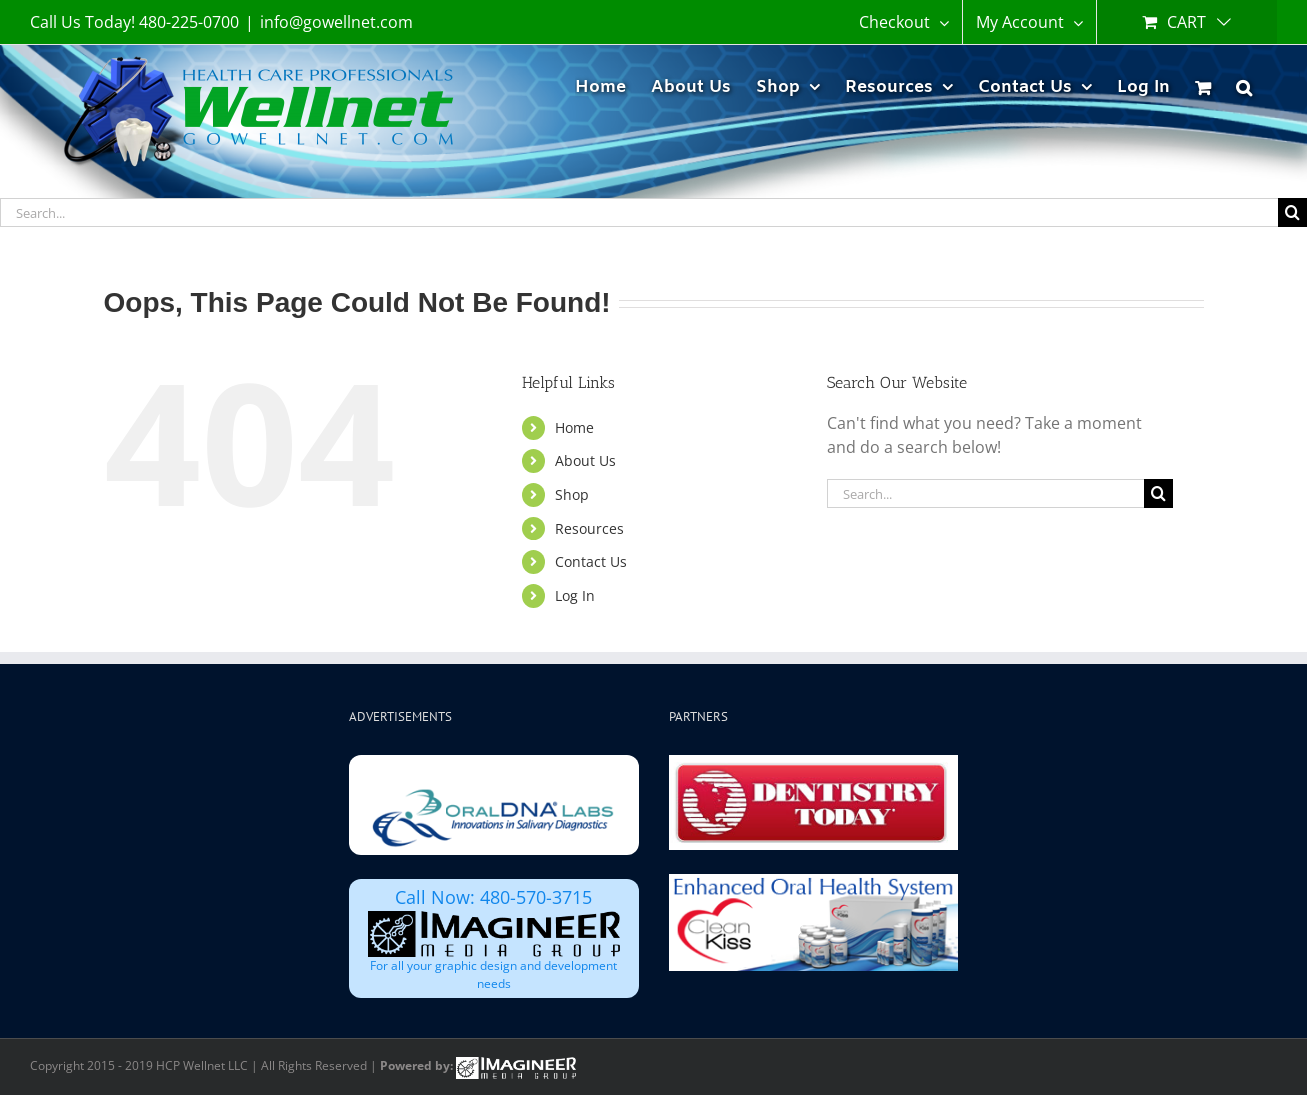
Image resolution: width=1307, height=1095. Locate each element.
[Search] (1292, 212)
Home (574, 427)
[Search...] (639, 212)
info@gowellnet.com (336, 22)
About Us (585, 460)
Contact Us (591, 561)
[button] (1244, 84)
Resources (589, 528)
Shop (572, 494)
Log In (575, 595)
